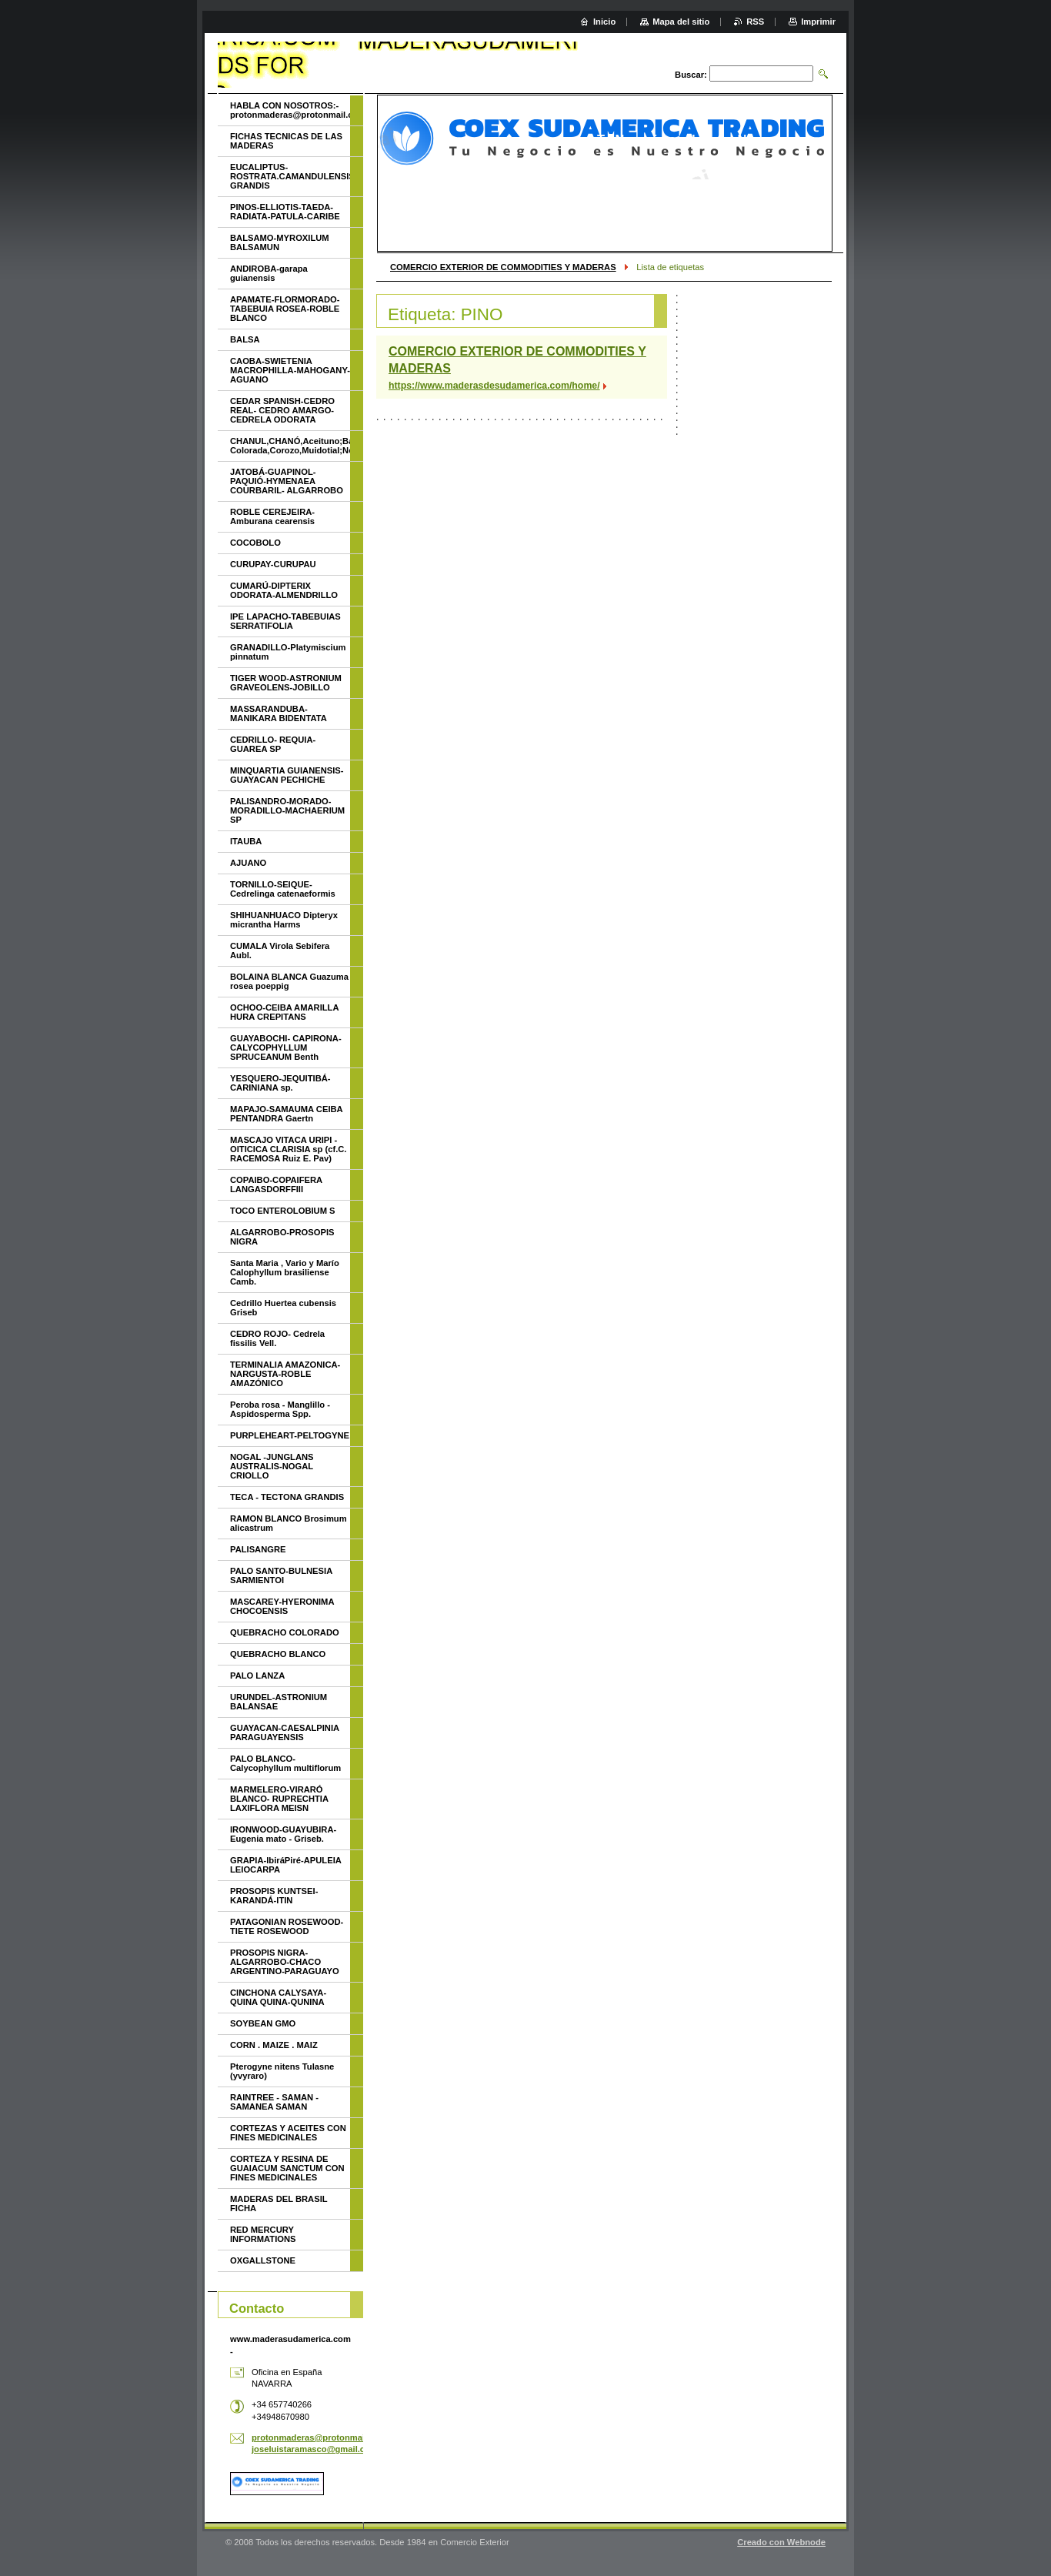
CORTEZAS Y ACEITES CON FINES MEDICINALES (288, 2132)
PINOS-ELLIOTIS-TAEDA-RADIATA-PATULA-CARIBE (285, 211)
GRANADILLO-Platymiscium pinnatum (287, 652)
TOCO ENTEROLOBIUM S (282, 1210)
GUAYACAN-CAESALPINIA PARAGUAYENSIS (284, 1732)
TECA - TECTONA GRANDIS (287, 1497)
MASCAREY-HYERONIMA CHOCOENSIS (282, 1606)
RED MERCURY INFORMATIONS (263, 2234)
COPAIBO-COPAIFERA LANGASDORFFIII (276, 1184)
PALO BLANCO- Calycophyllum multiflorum (285, 1763)
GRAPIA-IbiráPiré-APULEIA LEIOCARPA (285, 1865)
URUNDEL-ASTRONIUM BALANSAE (278, 1701)
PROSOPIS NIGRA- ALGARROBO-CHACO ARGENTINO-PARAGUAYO (284, 1962)
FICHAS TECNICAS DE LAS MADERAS (286, 141)
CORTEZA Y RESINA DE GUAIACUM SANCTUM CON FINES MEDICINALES (287, 2168)
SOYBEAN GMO (262, 2023)
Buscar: (691, 74)
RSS (755, 21)
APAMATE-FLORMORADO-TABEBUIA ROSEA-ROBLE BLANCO (285, 308)
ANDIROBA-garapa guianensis (269, 273)
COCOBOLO (255, 542)
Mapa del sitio (680, 21)
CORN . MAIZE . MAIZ (274, 2045)
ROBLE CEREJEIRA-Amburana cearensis (272, 516)
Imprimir (818, 21)
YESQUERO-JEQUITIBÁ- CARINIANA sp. (280, 1083)
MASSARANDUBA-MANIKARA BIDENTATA (278, 713)
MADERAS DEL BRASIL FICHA (278, 2203)
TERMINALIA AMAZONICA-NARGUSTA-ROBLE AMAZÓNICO (285, 1374)
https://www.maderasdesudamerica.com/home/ (494, 385)
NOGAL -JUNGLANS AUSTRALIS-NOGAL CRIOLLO (272, 1466)
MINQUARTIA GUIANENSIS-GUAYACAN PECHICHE (287, 775)
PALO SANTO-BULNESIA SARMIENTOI (281, 1575)
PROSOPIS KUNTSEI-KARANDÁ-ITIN (274, 1895)
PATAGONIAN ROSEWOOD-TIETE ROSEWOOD (286, 1926)
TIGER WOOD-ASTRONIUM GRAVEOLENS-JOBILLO (286, 682)
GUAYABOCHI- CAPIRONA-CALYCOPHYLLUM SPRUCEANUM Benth (286, 1047)
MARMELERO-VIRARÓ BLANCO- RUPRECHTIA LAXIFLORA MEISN (279, 1799)
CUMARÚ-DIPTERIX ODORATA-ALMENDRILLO (284, 590)
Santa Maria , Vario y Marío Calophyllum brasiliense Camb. (284, 1272)
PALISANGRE (258, 1549)
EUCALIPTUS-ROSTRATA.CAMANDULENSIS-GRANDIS (290, 176)
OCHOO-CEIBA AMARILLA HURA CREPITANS (284, 1012)
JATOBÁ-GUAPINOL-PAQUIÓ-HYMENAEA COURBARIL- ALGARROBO (286, 481)
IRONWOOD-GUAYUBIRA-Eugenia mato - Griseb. (283, 1834)
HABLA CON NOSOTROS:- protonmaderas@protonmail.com (290, 110)
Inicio (604, 21)
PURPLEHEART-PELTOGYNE (289, 1435)
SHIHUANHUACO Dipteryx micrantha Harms (284, 919)
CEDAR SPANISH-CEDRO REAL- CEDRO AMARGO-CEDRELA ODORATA (282, 410)
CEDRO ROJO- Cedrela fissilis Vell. (277, 1338)
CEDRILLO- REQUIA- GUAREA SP (272, 744)
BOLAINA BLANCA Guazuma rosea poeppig (289, 981)
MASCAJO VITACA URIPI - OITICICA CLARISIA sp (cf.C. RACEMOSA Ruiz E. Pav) (288, 1149)
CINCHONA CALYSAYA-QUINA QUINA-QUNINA (278, 1997)
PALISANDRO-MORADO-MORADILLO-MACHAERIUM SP (287, 810)
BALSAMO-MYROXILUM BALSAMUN (279, 242)
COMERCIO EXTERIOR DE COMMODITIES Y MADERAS (503, 267)
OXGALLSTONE (262, 2260)
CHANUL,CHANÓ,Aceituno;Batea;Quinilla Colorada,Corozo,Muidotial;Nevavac (290, 445)
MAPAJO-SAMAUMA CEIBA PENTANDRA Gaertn (286, 1113)
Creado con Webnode (781, 2542)
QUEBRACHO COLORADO (284, 1632)
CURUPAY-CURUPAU (273, 564)
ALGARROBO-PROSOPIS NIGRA (282, 1237)
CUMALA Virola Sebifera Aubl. (279, 950)
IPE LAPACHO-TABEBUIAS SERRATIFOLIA (285, 621)
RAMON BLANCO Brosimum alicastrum (288, 1523)
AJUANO (248, 862)
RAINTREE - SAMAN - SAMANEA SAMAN (274, 2102)
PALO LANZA (257, 1675)
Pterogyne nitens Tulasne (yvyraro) (282, 2071)
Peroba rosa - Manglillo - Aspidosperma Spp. (280, 1409)
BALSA (245, 339)
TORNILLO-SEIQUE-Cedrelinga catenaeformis (282, 889)
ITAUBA (246, 841)
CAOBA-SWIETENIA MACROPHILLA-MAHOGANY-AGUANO (290, 370)
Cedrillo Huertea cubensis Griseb (283, 1307)
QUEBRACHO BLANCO (277, 1654)
